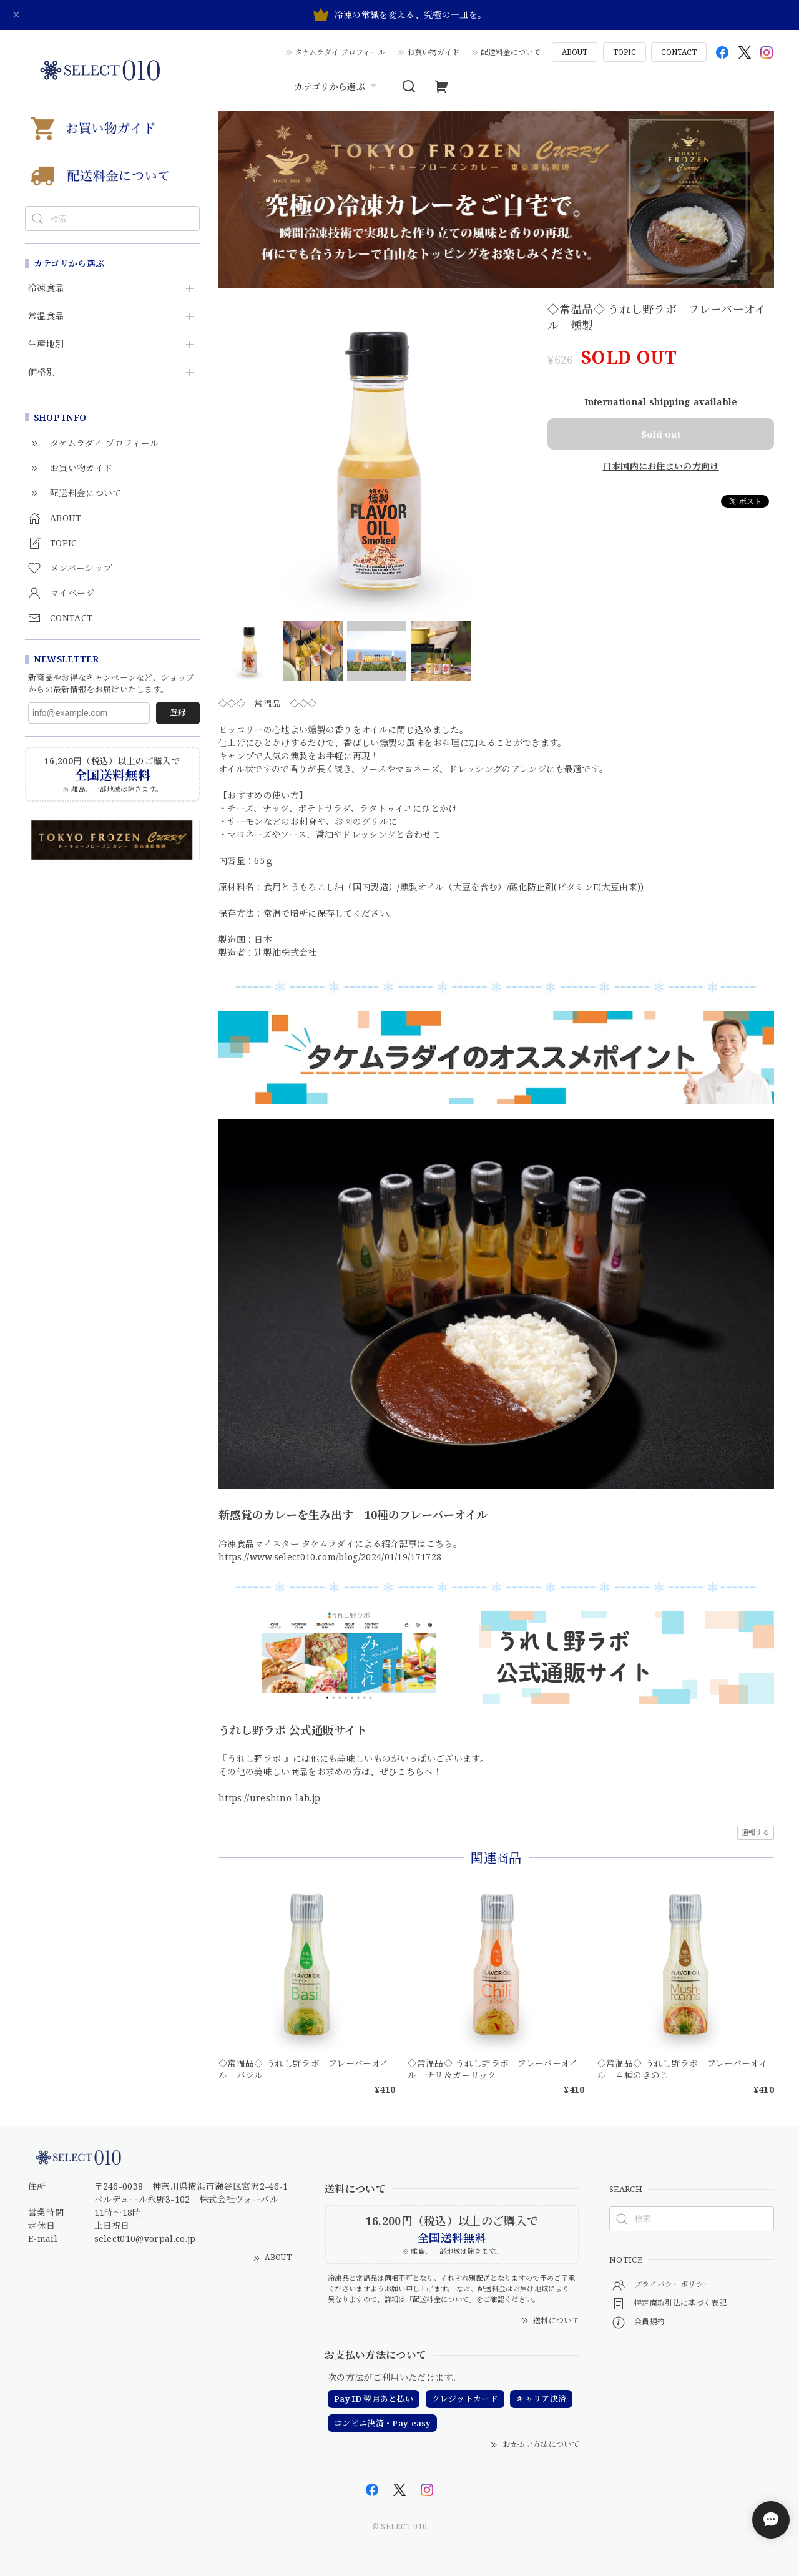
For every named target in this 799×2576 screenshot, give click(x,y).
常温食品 (46, 316)
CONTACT (679, 52)
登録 (178, 712)
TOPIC (624, 52)
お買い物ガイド (433, 52)
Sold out (661, 434)
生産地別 (46, 344)
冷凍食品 (46, 288)
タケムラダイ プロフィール (340, 52)
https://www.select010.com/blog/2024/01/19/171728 (329, 1557)
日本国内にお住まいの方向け (661, 466)
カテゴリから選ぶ (337, 86)
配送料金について (511, 52)
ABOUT (574, 52)
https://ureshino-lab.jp (269, 1798)
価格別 (41, 372)
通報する (756, 1832)
